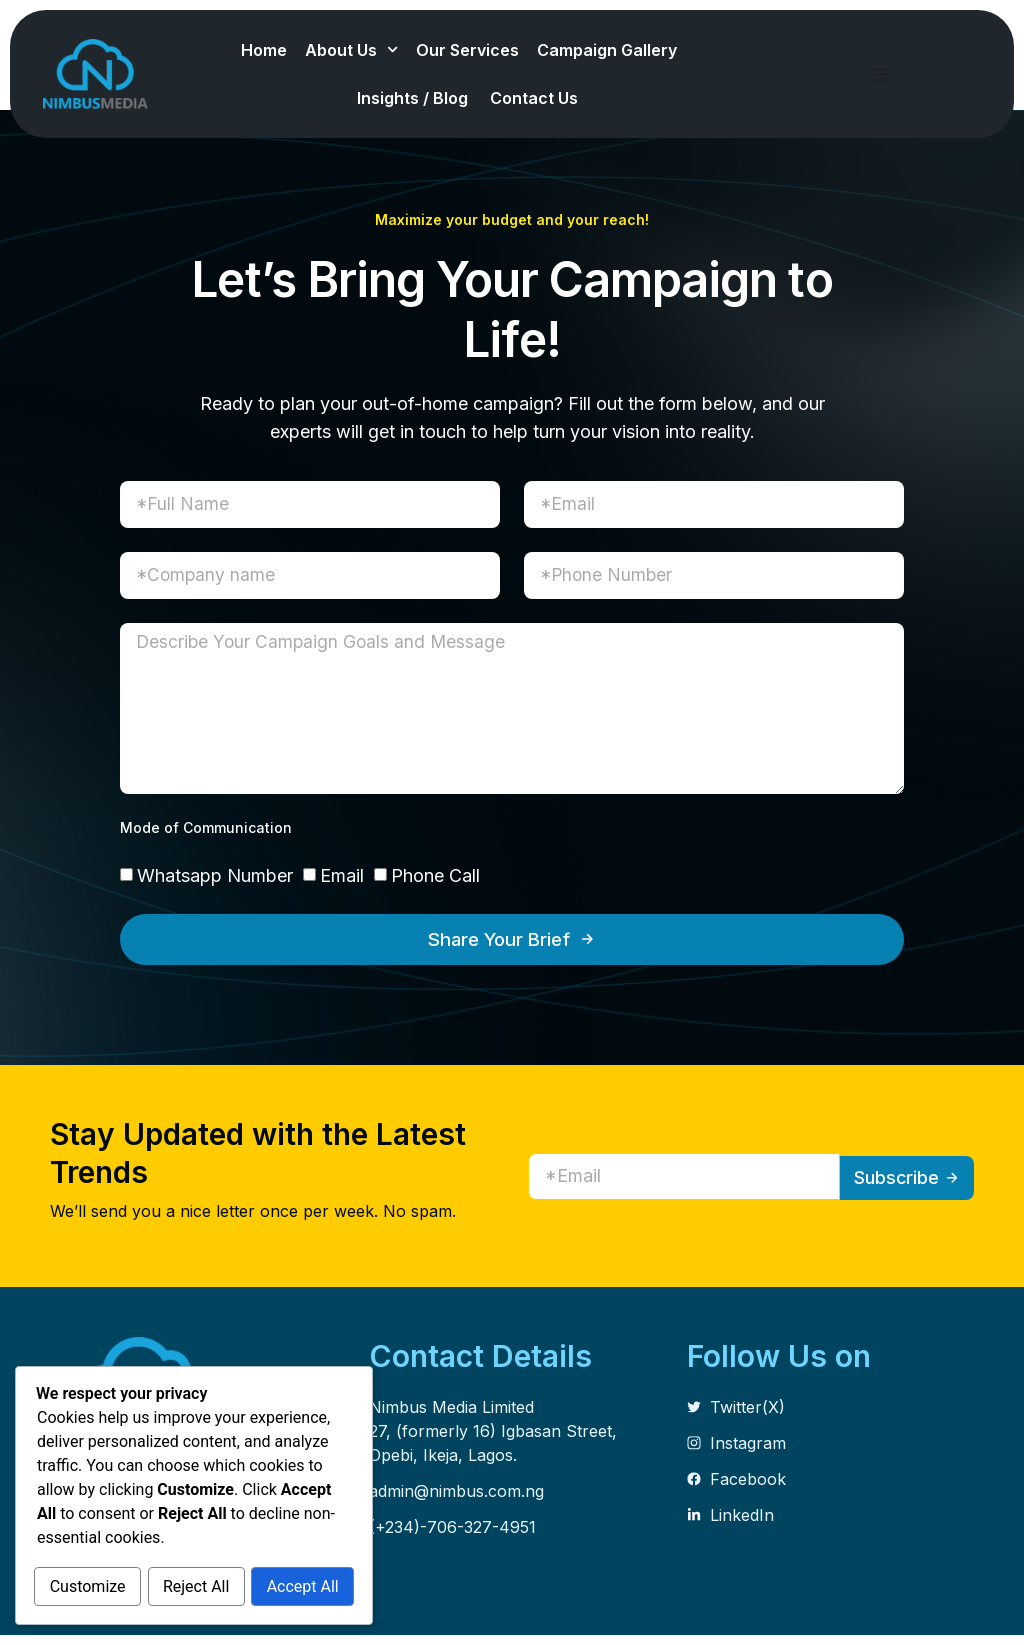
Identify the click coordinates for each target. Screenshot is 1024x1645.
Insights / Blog (414, 98)
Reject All (278, 1544)
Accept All (194, 1587)
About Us (351, 49)
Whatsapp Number (215, 884)
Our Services (467, 50)
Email (342, 884)
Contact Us (536, 98)
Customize (115, 1544)
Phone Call (435, 884)
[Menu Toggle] (882, 74)
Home (264, 50)
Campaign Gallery (609, 50)
